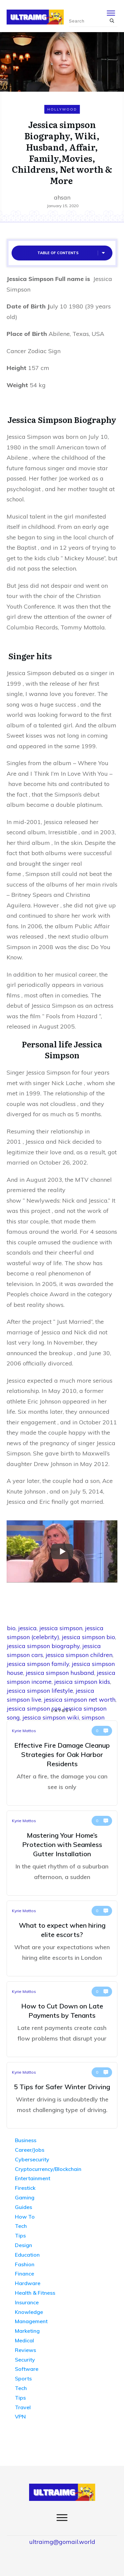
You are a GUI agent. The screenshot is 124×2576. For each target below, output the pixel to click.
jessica (27, 1628)
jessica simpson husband (60, 1673)
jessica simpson (60, 1628)
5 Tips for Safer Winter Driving (62, 2095)
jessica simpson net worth (79, 1699)
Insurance (27, 2302)
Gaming (24, 2197)
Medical (24, 2340)
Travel (23, 2407)
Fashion (24, 2264)
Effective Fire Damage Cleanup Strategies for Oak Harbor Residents (62, 1763)
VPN (20, 2416)
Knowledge (29, 2312)
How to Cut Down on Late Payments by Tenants (62, 2019)
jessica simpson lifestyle (40, 1690)
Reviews (25, 2350)
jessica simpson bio (88, 1637)
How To (25, 2216)
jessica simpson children (79, 1655)
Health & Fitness (35, 2292)
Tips (20, 2235)
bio (11, 1628)
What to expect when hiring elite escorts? (62, 1938)
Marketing (27, 2330)
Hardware (27, 2283)
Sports (23, 2378)
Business (25, 2140)
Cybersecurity (32, 2159)
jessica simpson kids (82, 1681)
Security (25, 2359)
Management (31, 2321)
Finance (24, 2273)
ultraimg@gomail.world (62, 2542)
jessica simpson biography (43, 1646)
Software (26, 2369)
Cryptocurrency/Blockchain (48, 2169)
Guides (23, 2207)
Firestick (25, 2188)
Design (23, 2245)
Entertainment (32, 2178)
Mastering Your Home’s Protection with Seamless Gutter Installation (62, 1853)
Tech (21, 2226)
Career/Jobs (29, 2149)
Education (27, 2254)
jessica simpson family (38, 1664)
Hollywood (62, 109)
